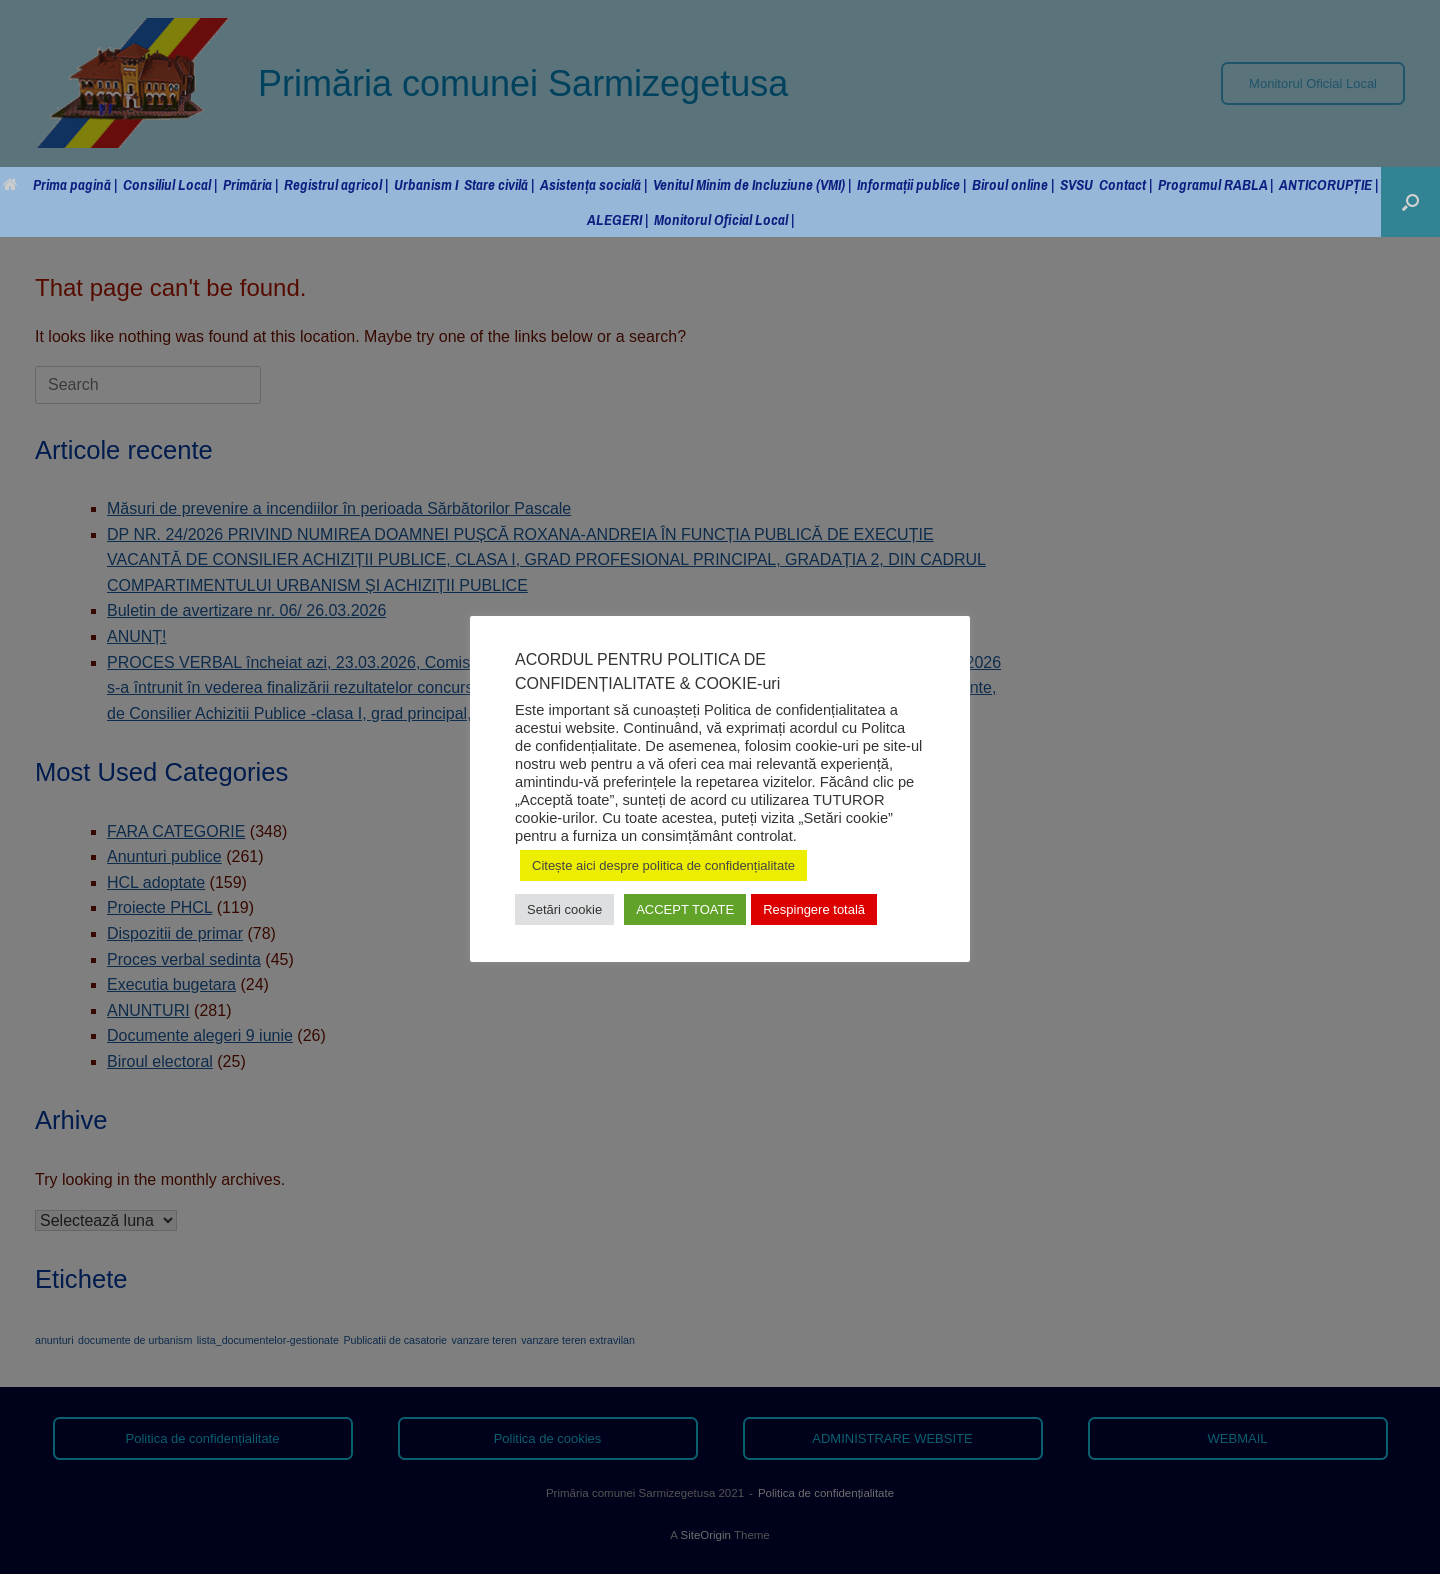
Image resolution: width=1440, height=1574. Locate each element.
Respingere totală (814, 909)
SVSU (1076, 184)
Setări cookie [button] (564, 909)
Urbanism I (426, 184)
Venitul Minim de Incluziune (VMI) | (752, 184)
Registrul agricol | (336, 184)
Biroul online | (1013, 184)
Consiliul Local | (170, 184)
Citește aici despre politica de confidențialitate (663, 865)
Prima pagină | (60, 184)
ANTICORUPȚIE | (1328, 184)
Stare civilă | (499, 184)
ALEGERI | (617, 219)
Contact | (1125, 184)
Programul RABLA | (1215, 184)
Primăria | (250, 184)
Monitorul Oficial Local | (724, 219)
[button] (1410, 202)
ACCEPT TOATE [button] (685, 909)
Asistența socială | (593, 184)
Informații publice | (911, 184)
